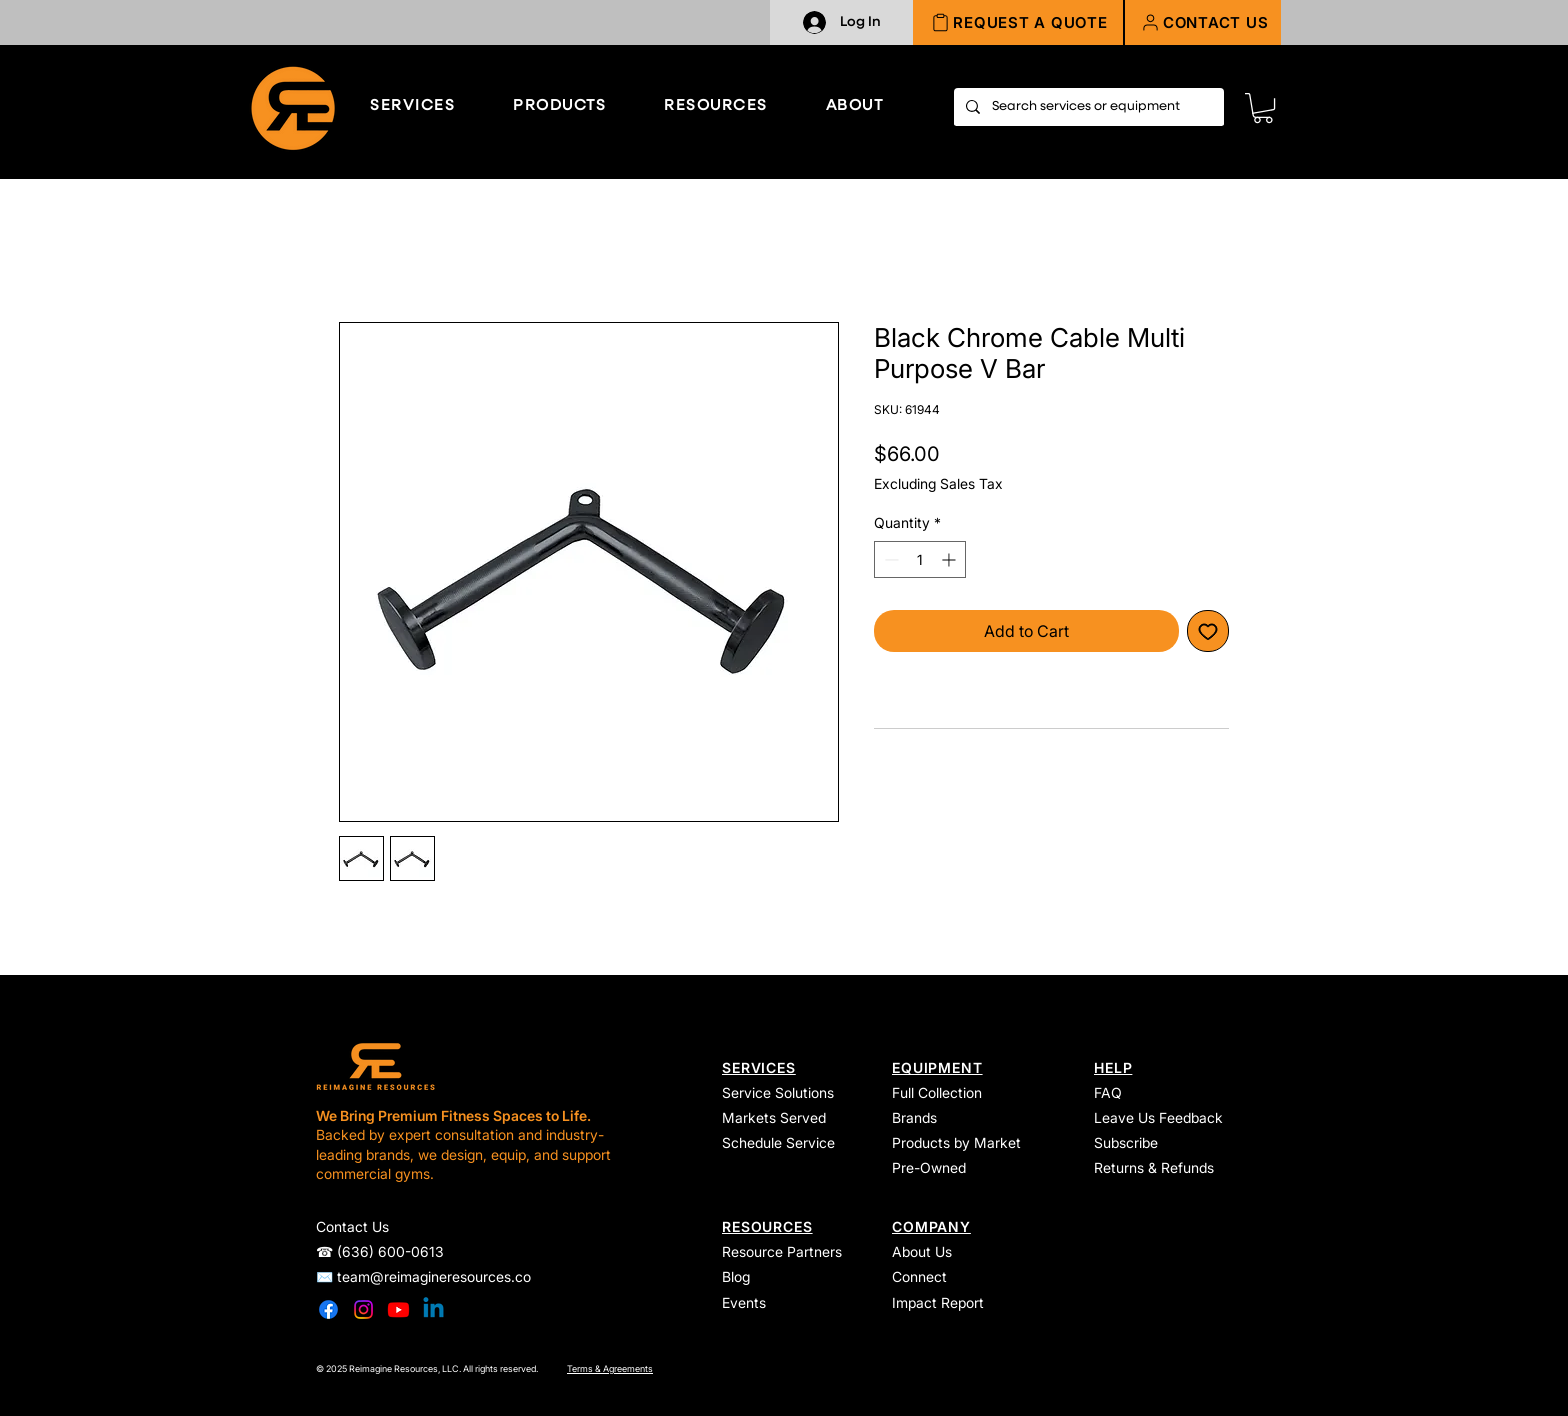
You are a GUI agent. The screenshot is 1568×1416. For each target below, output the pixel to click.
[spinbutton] (920, 559)
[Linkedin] (433, 1309)
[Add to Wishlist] (1208, 631)
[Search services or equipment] (1087, 107)
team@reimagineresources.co (434, 1276)
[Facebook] (328, 1309)
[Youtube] (398, 1309)
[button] (1203, 22)
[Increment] (950, 559)
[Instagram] (363, 1309)
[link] (1263, 108)
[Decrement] (889, 559)
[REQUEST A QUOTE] (1019, 22)
